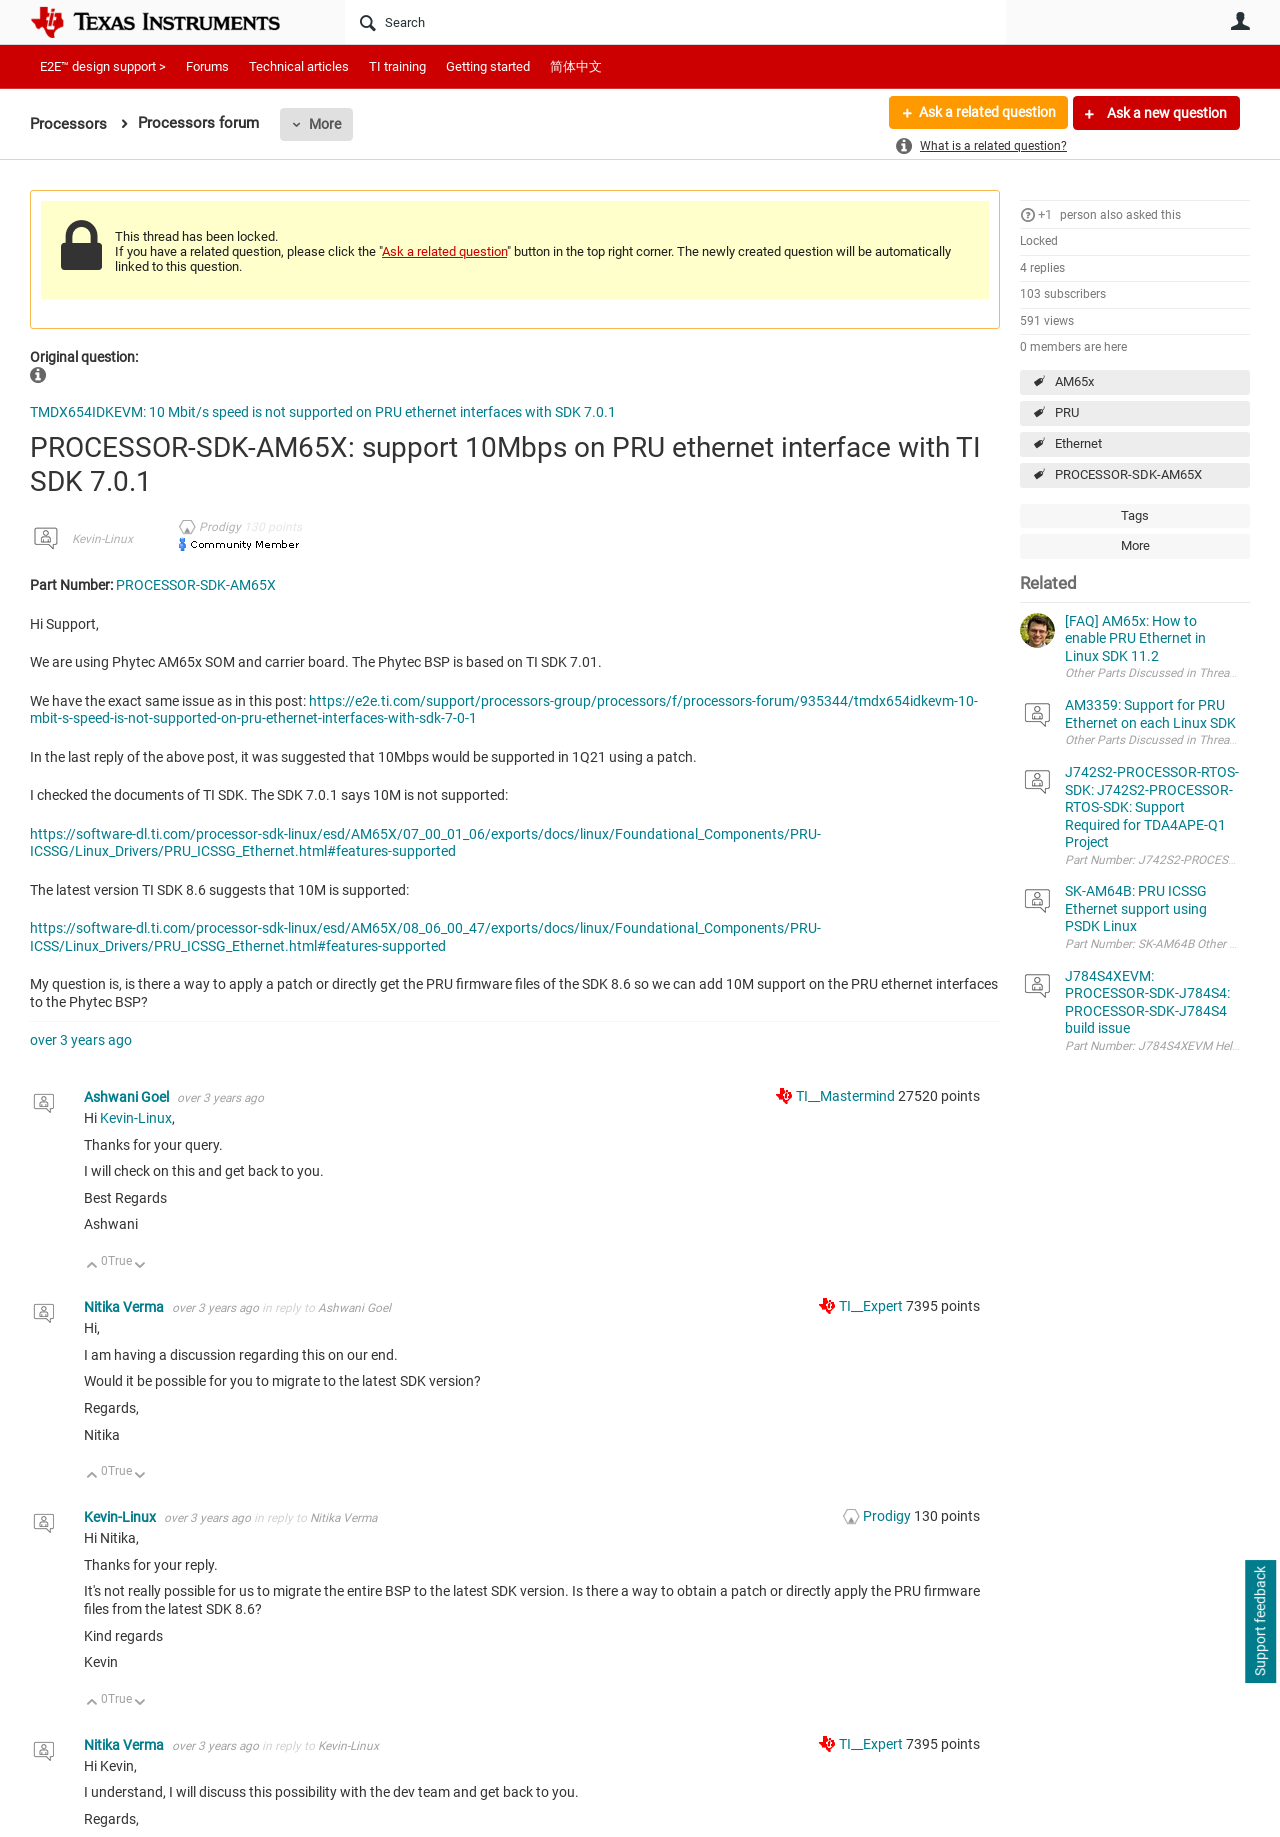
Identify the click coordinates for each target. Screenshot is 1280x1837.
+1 (1045, 214)
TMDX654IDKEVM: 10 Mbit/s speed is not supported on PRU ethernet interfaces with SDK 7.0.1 (323, 412)
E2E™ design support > (103, 66)
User (1240, 21)
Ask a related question (986, 113)
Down (140, 1266)
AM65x (1074, 381)
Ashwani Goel (128, 1097)
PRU (1067, 412)
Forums (207, 66)
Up (92, 1266)
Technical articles (299, 66)
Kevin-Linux (102, 539)
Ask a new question (1165, 113)
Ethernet (1078, 443)
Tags (1135, 515)
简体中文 (576, 66)
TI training (397, 66)
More (325, 124)
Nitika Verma (125, 1307)
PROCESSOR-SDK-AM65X (1128, 474)
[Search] (675, 22)
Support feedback (1260, 1622)
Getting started (488, 66)
